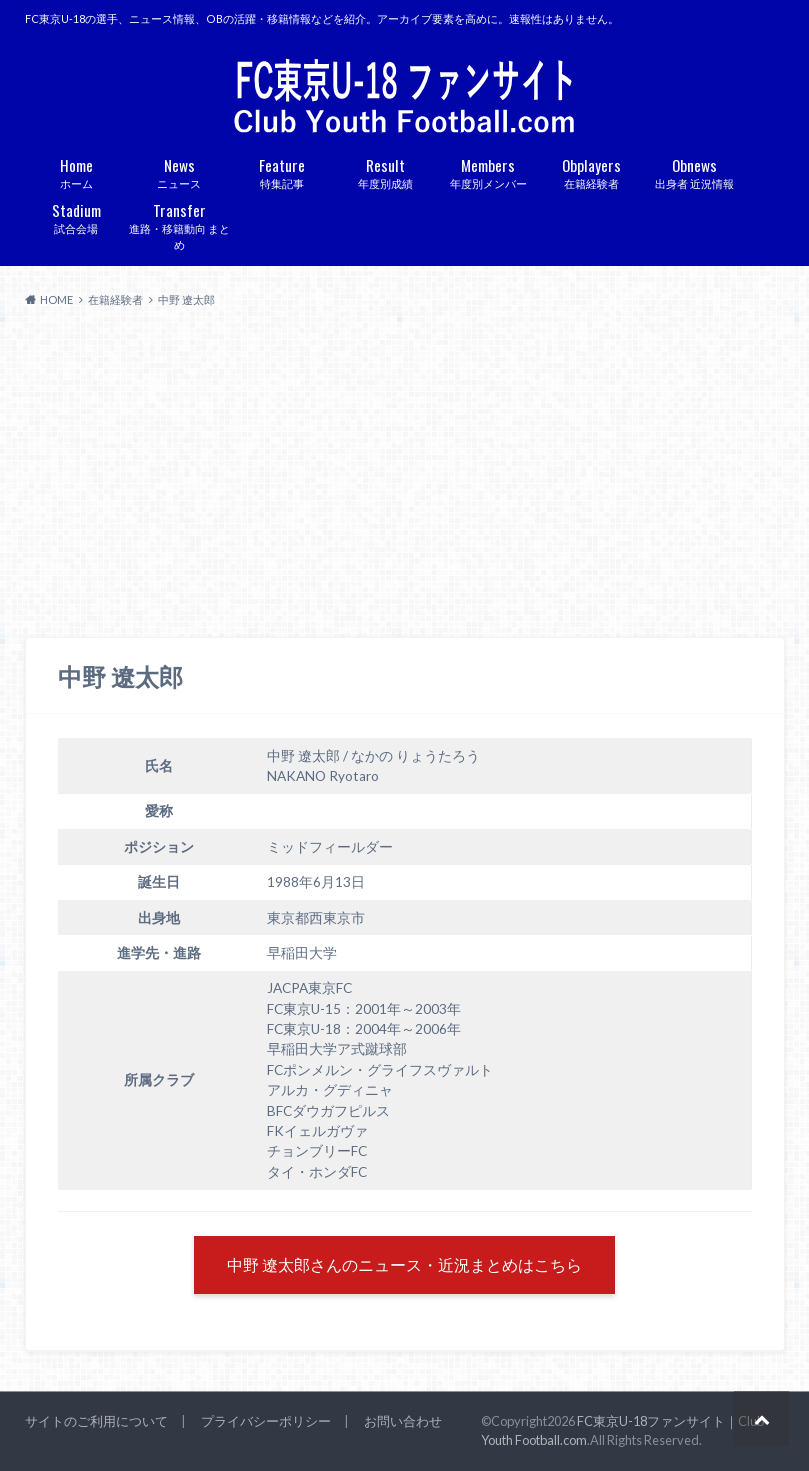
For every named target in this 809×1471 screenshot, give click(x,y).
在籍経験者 (591, 171)
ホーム (76, 171)
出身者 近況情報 (694, 171)
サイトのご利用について (96, 1421)
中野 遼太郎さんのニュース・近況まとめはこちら (404, 1264)
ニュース (179, 171)
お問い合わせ (403, 1421)
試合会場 (76, 216)
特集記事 (282, 171)
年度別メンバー (488, 171)
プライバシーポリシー (266, 1421)
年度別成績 (385, 171)
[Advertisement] (404, 473)
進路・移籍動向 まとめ (179, 225)
